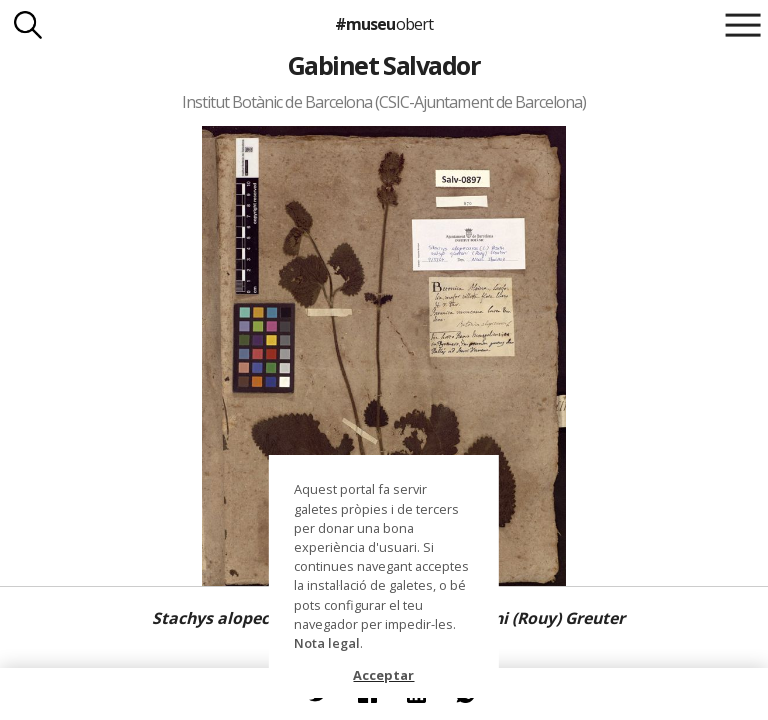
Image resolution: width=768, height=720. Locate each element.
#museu (383, 24)
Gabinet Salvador (384, 65)
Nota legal (327, 643)
